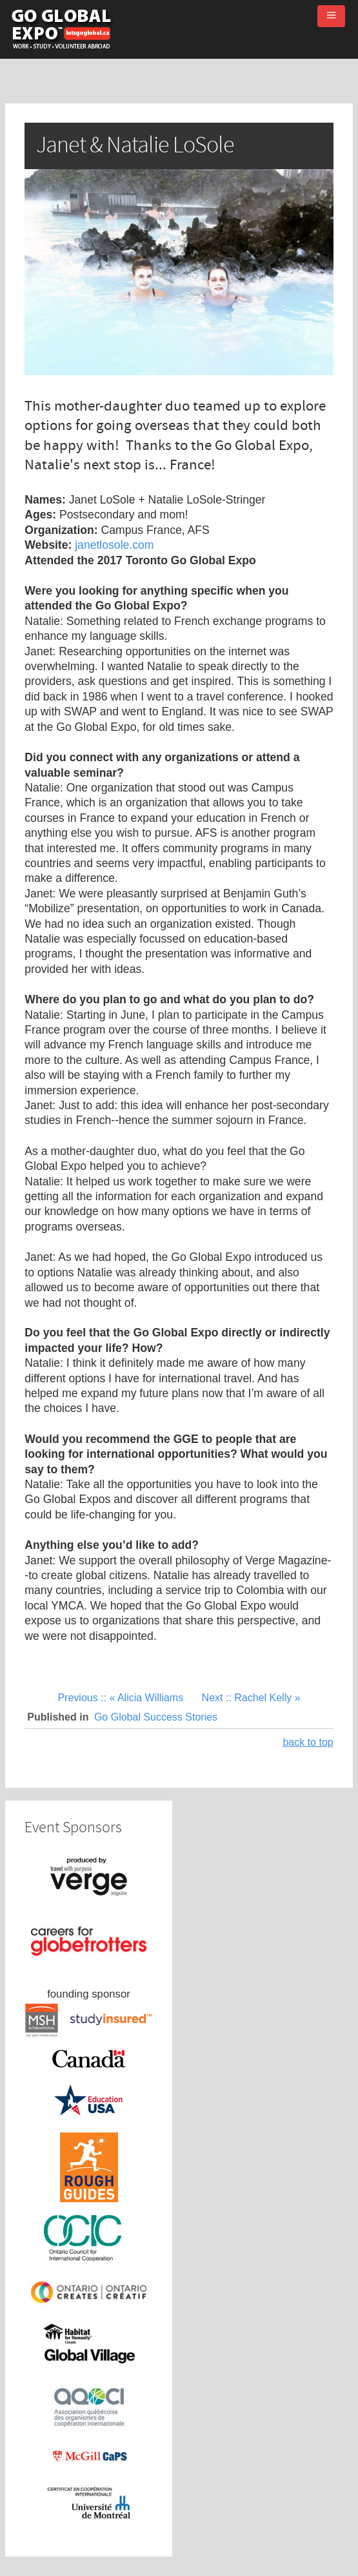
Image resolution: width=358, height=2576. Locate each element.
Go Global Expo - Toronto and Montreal (61, 29)
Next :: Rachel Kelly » (251, 1697)
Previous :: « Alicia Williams (121, 1697)
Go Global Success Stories (155, 1717)
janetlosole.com (114, 544)
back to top (308, 1742)
